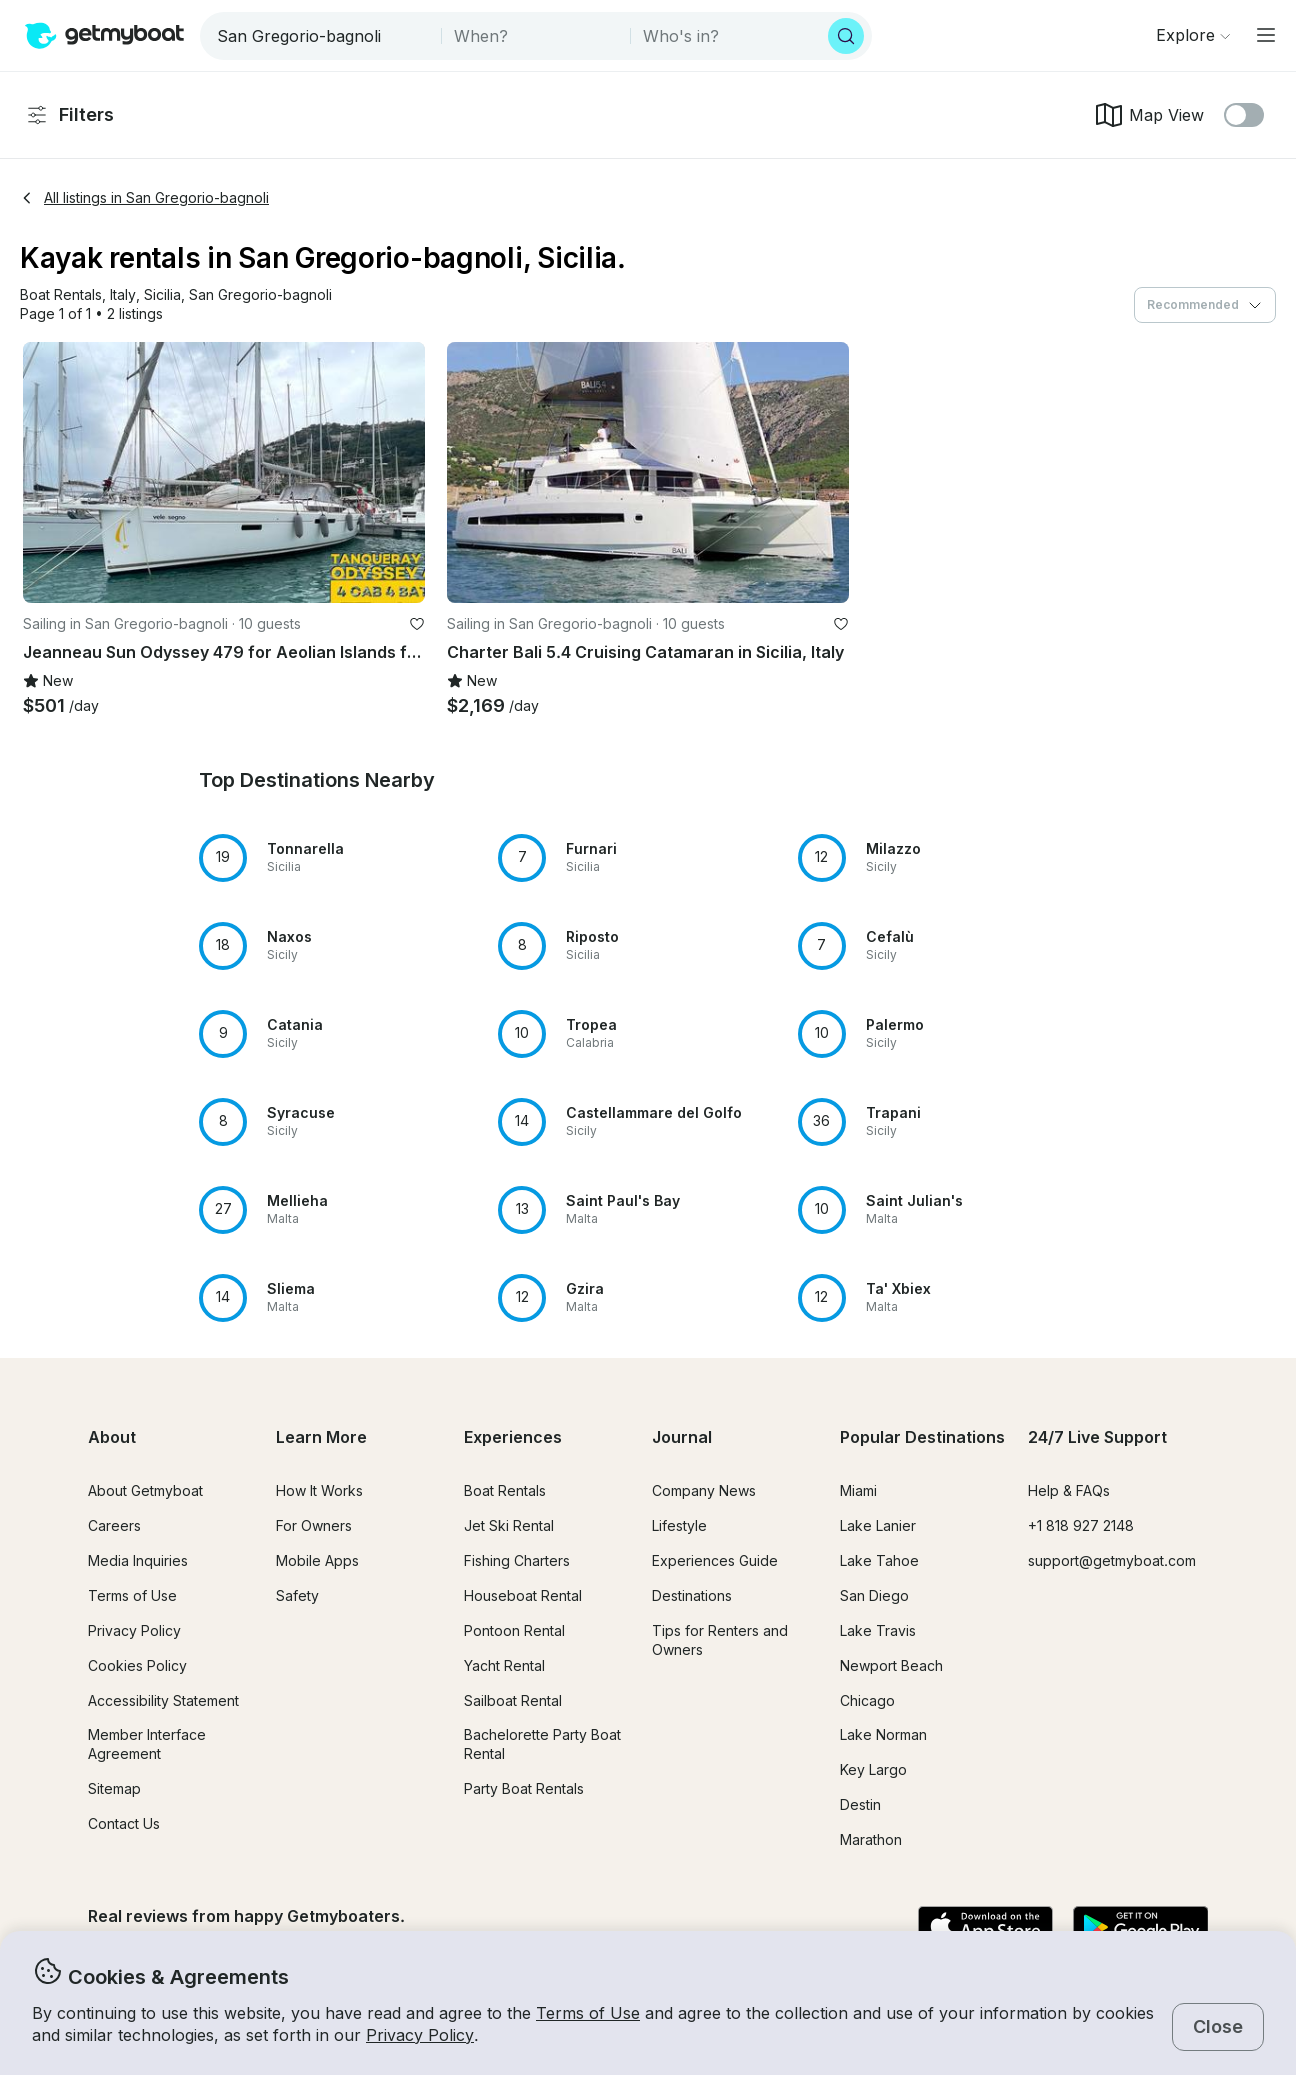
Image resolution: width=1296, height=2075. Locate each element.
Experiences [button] (513, 1437)
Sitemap (114, 1788)
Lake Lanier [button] (878, 1525)
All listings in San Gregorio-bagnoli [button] (144, 197)
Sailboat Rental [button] (513, 1700)
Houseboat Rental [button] (523, 1595)
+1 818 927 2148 (1081, 1525)
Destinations (692, 1595)
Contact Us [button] (124, 1823)
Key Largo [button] (873, 1769)
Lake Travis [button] (878, 1630)
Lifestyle (679, 1525)
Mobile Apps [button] (317, 1560)
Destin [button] (860, 1804)
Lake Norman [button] (883, 1734)
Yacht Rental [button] (504, 1665)
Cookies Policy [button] (137, 1665)
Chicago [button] (867, 1700)
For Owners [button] (314, 1525)
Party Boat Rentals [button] (524, 1788)
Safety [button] (297, 1595)
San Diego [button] (874, 1595)
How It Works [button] (319, 1490)
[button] (61, 295)
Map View (1148, 115)
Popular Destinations (922, 1437)
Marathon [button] (871, 1839)
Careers (114, 1525)
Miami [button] (858, 1490)
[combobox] (322, 36)
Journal (682, 1437)
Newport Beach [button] (891, 1665)
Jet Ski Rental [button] (509, 1525)
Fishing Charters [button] (517, 1560)
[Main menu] (1266, 35)
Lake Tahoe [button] (879, 1560)
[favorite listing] (417, 624)
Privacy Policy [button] (420, 2035)
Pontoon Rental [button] (514, 1630)
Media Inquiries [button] (138, 1560)
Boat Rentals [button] (505, 1490)
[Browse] (1193, 35)
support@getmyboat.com (1112, 1560)
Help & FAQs (1069, 1490)
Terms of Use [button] (588, 2013)
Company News (704, 1490)
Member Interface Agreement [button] (147, 1744)
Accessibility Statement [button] (163, 1700)
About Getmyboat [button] (145, 1490)
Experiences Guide (715, 1560)
